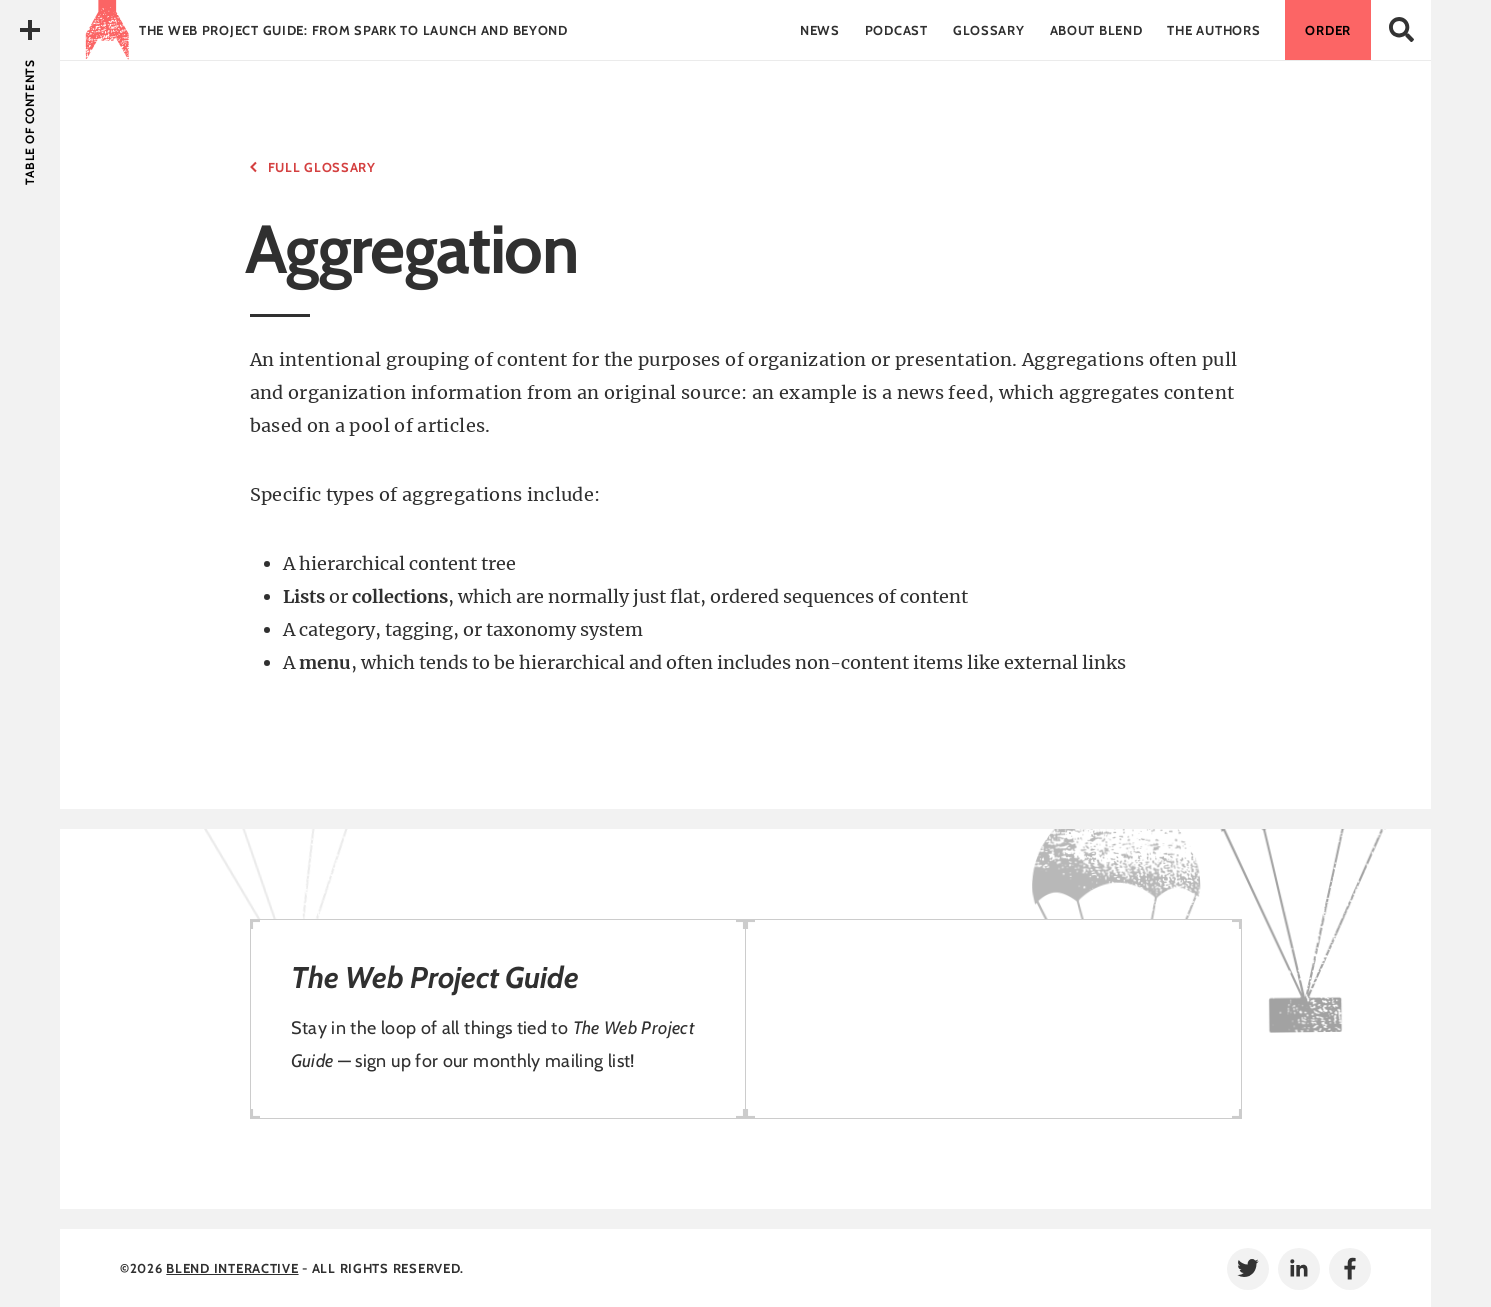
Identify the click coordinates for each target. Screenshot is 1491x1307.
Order (1328, 30)
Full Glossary (322, 167)
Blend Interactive (232, 1268)
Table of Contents (29, 122)
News (820, 30)
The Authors (1213, 30)
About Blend (1096, 30)
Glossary (989, 30)
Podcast (896, 30)
